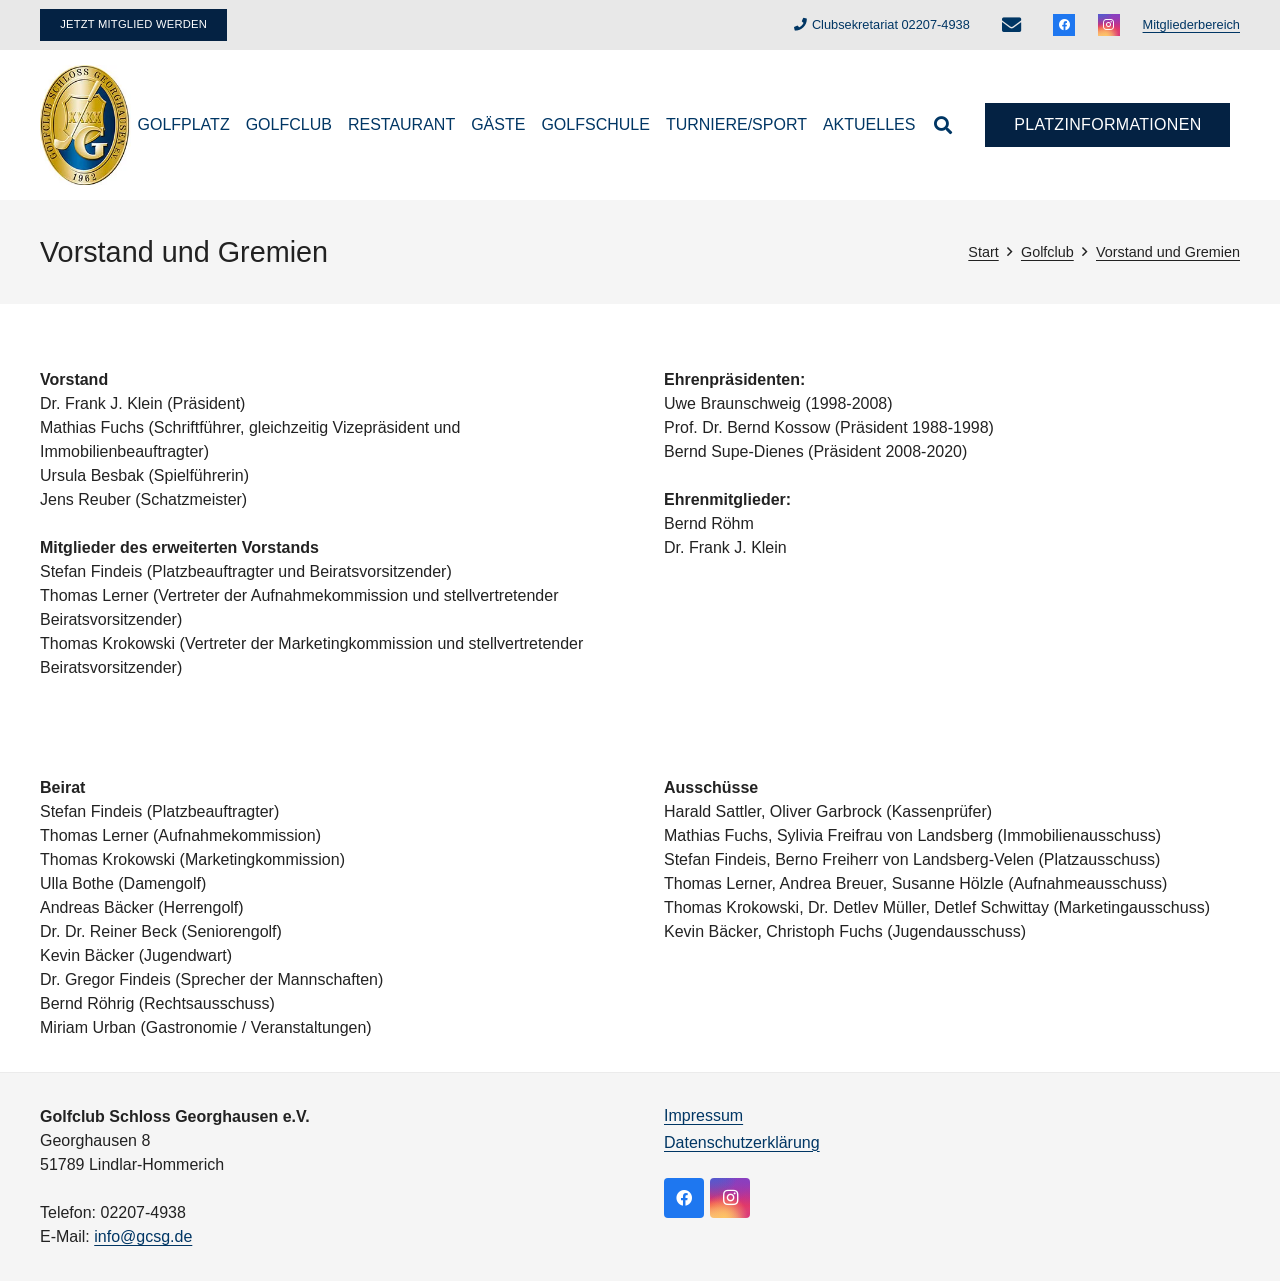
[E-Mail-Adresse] (1011, 25)
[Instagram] (1109, 25)
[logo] (85, 125)
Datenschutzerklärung (742, 1142)
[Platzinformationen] (1107, 125)
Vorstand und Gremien (1168, 252)
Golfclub (1047, 252)
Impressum (703, 1115)
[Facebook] (1064, 25)
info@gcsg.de (143, 1236)
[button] (943, 125)
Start (983, 252)
